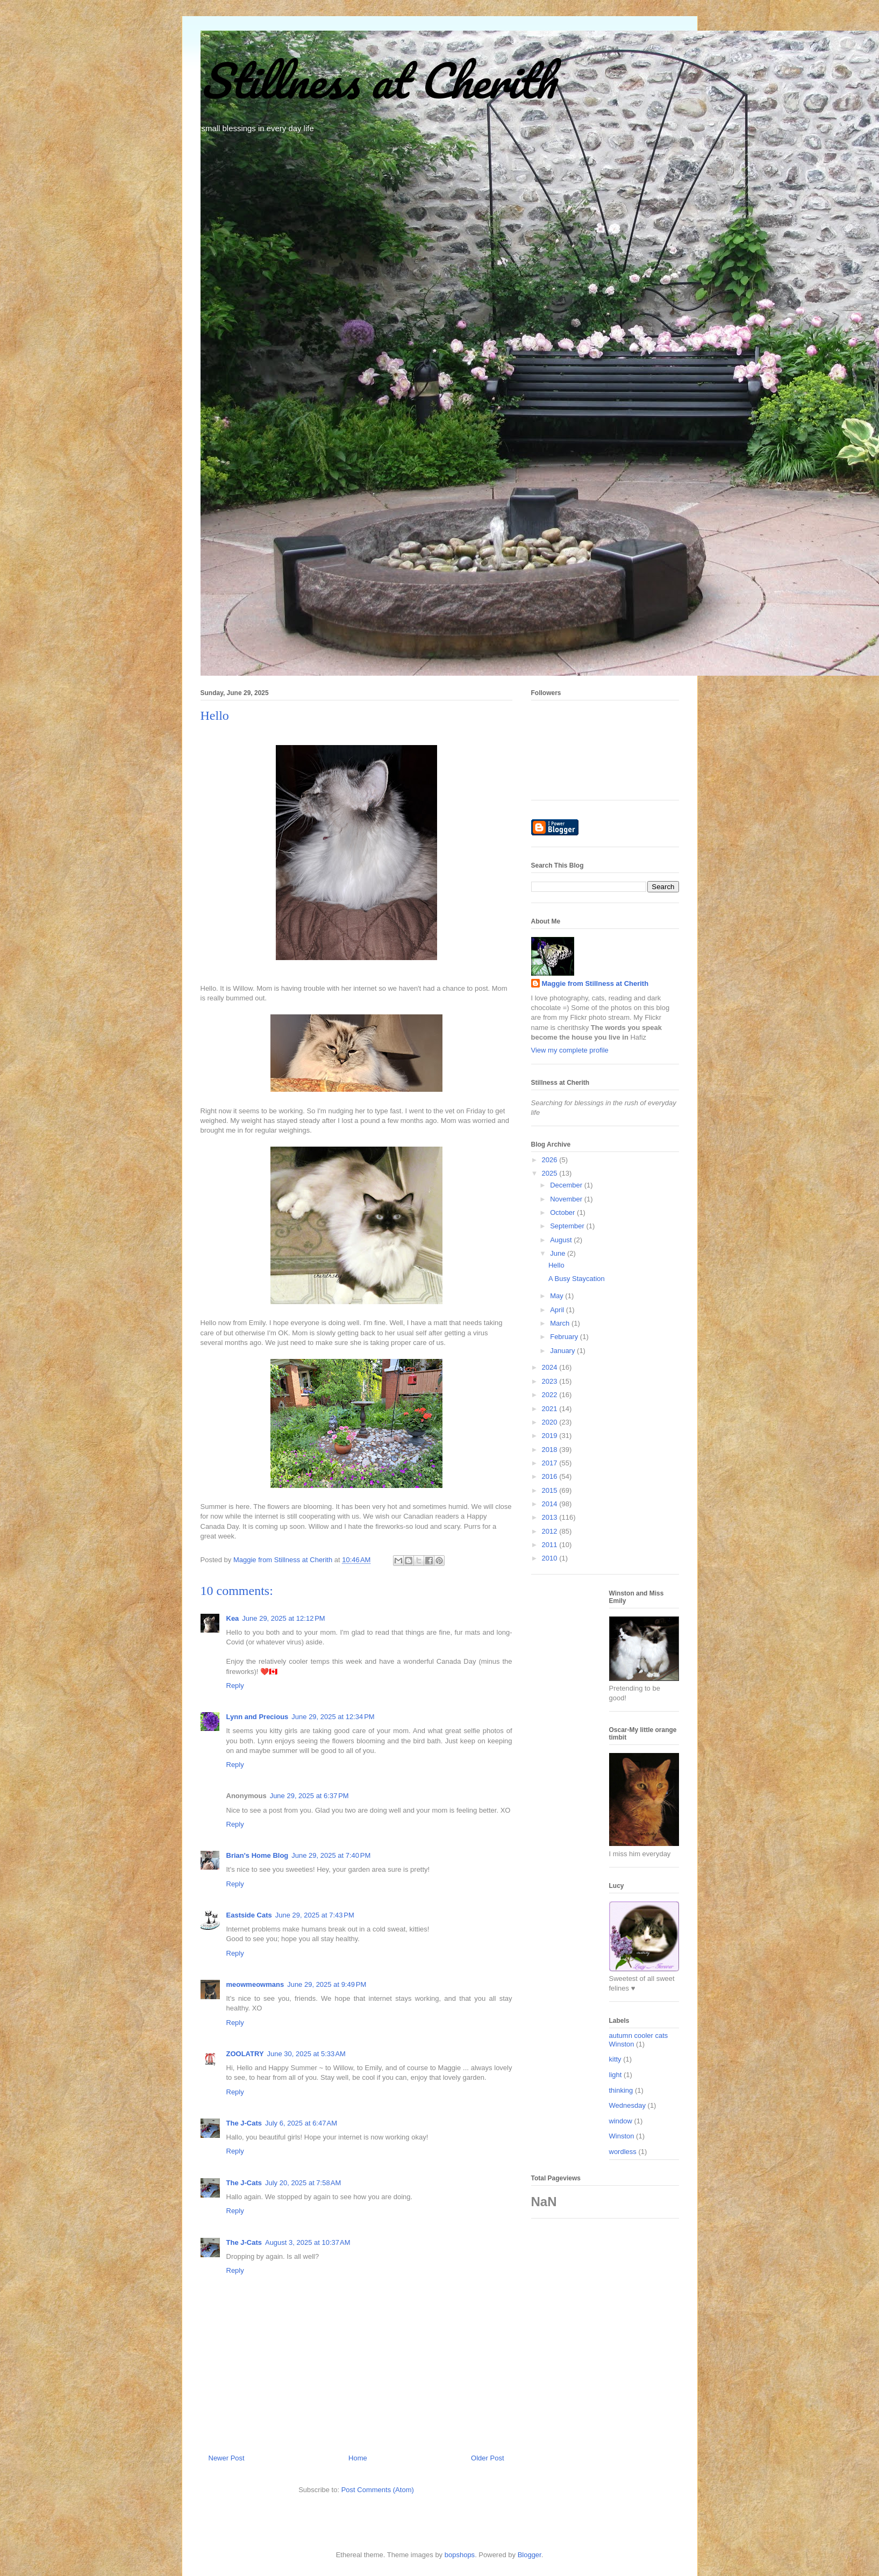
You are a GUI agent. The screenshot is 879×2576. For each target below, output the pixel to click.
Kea (232, 1618)
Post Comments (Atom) (377, 2490)
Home (357, 2458)
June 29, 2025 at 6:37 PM (309, 1796)
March (560, 1323)
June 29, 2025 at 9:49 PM (326, 1984)
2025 (551, 1173)
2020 (551, 1422)
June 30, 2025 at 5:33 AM (306, 2054)
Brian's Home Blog (257, 1855)
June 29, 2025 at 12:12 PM (283, 1618)
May (557, 1296)
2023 (551, 1381)
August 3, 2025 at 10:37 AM (308, 2242)
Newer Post (227, 2458)
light (615, 2075)
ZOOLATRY (245, 2054)
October (563, 1212)
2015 (551, 1490)
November (567, 1199)
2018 (551, 1450)
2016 (551, 1476)
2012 (551, 1531)
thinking (621, 2090)
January (563, 1351)
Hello (556, 1265)
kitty (615, 2059)
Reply (235, 1685)
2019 (551, 1436)
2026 (551, 1160)
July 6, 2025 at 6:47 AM (301, 2123)
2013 (551, 1517)
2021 (551, 1409)
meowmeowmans (255, 1984)
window (620, 2121)
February (565, 1337)
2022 (551, 1395)
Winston (621, 2136)
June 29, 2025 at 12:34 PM (332, 1717)
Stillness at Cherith (378, 80)
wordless (623, 2152)
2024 (551, 1367)
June (558, 1253)
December (567, 1185)
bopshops (460, 2555)
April (558, 1310)
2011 (551, 1545)
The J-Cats (244, 2123)
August (562, 1240)
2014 (551, 1504)
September (568, 1226)
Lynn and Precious (257, 1717)
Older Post (487, 2458)
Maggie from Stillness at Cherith (595, 983)
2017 (551, 1463)
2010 (551, 1558)
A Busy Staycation (576, 1279)
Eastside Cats (249, 1915)
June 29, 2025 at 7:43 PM (314, 1915)
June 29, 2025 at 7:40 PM (330, 1855)
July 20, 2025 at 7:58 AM (303, 2183)
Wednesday (627, 2105)
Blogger (529, 2555)
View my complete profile (570, 1050)
